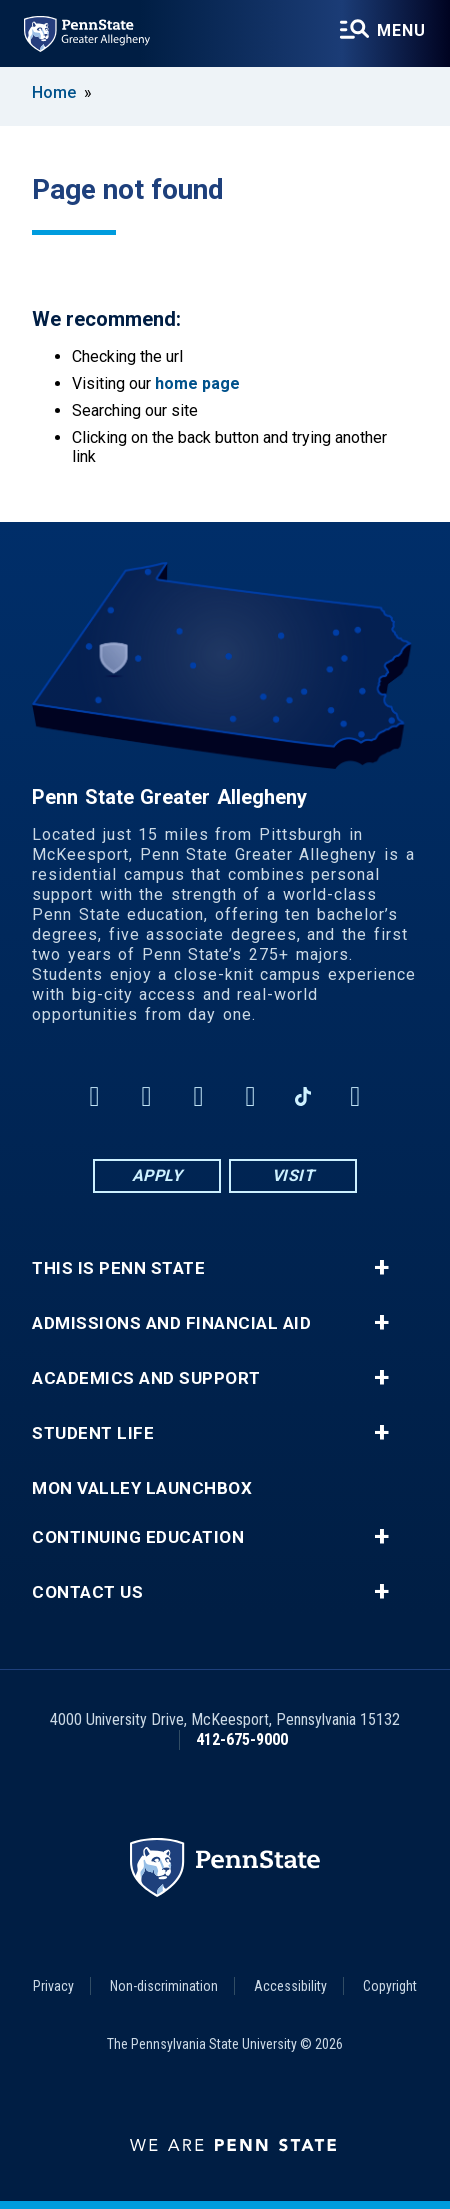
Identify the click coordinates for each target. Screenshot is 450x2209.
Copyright (390, 1986)
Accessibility (290, 1986)
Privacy (53, 1986)
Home (54, 92)
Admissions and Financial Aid (171, 1323)
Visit (293, 1175)
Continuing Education (138, 1537)
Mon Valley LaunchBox (142, 1488)
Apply (157, 1175)
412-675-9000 (242, 1739)
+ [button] (381, 1268)
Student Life (93, 1433)
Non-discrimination (164, 1986)
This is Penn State (118, 1268)
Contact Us (87, 1592)
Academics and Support (146, 1378)
